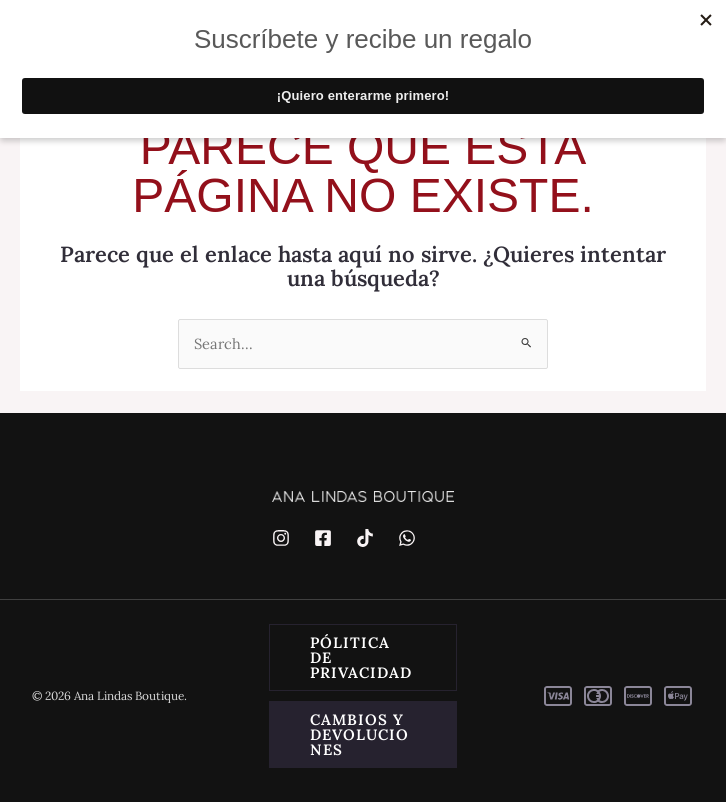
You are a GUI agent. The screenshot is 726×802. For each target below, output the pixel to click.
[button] (362, 657)
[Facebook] (323, 538)
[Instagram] (281, 538)
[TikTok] (365, 538)
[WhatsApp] (407, 538)
